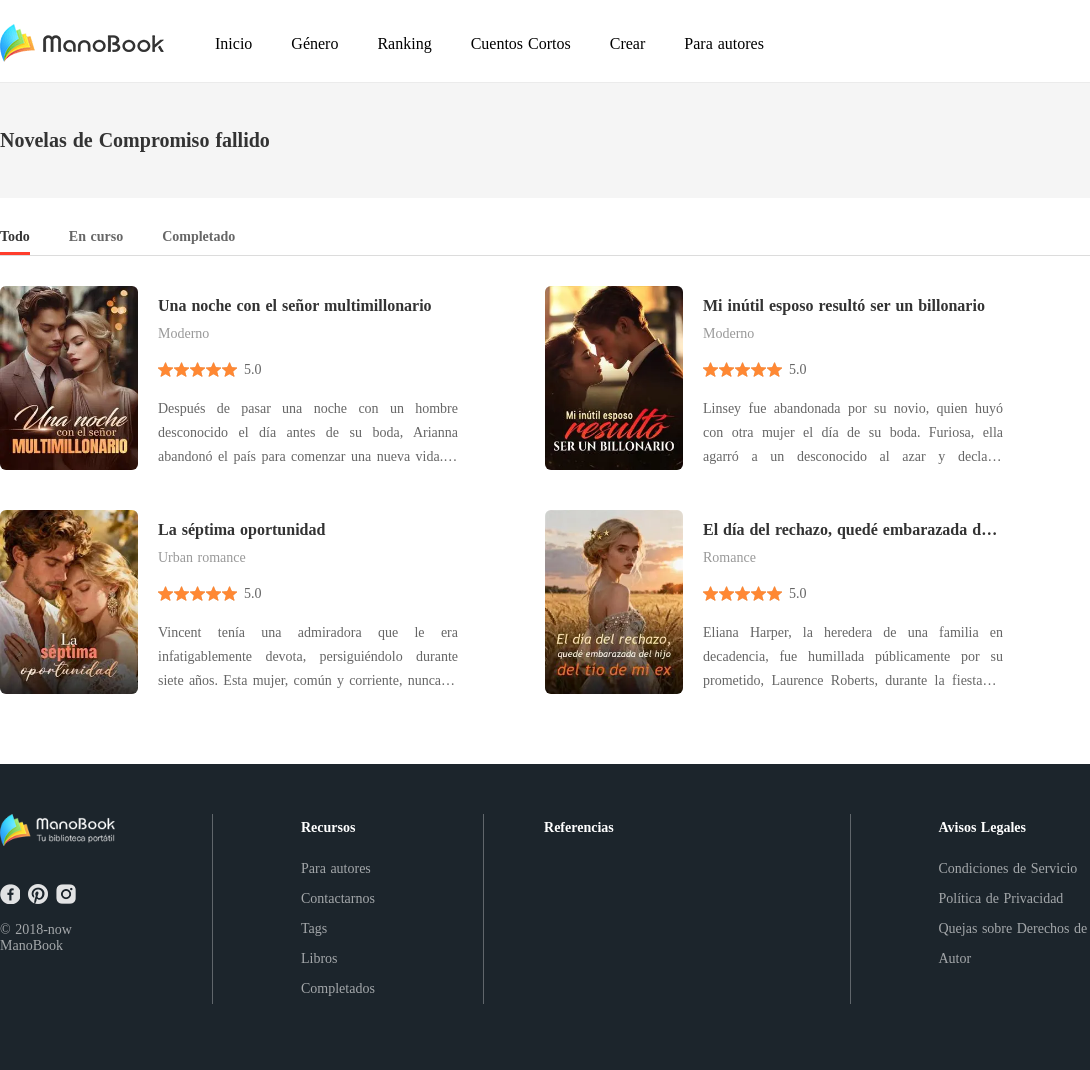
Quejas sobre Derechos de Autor (1013, 943)
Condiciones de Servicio (1008, 868)
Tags (314, 928)
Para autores (336, 868)
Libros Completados (338, 973)
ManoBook (31, 945)
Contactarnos (338, 898)
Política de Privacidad (1001, 898)
